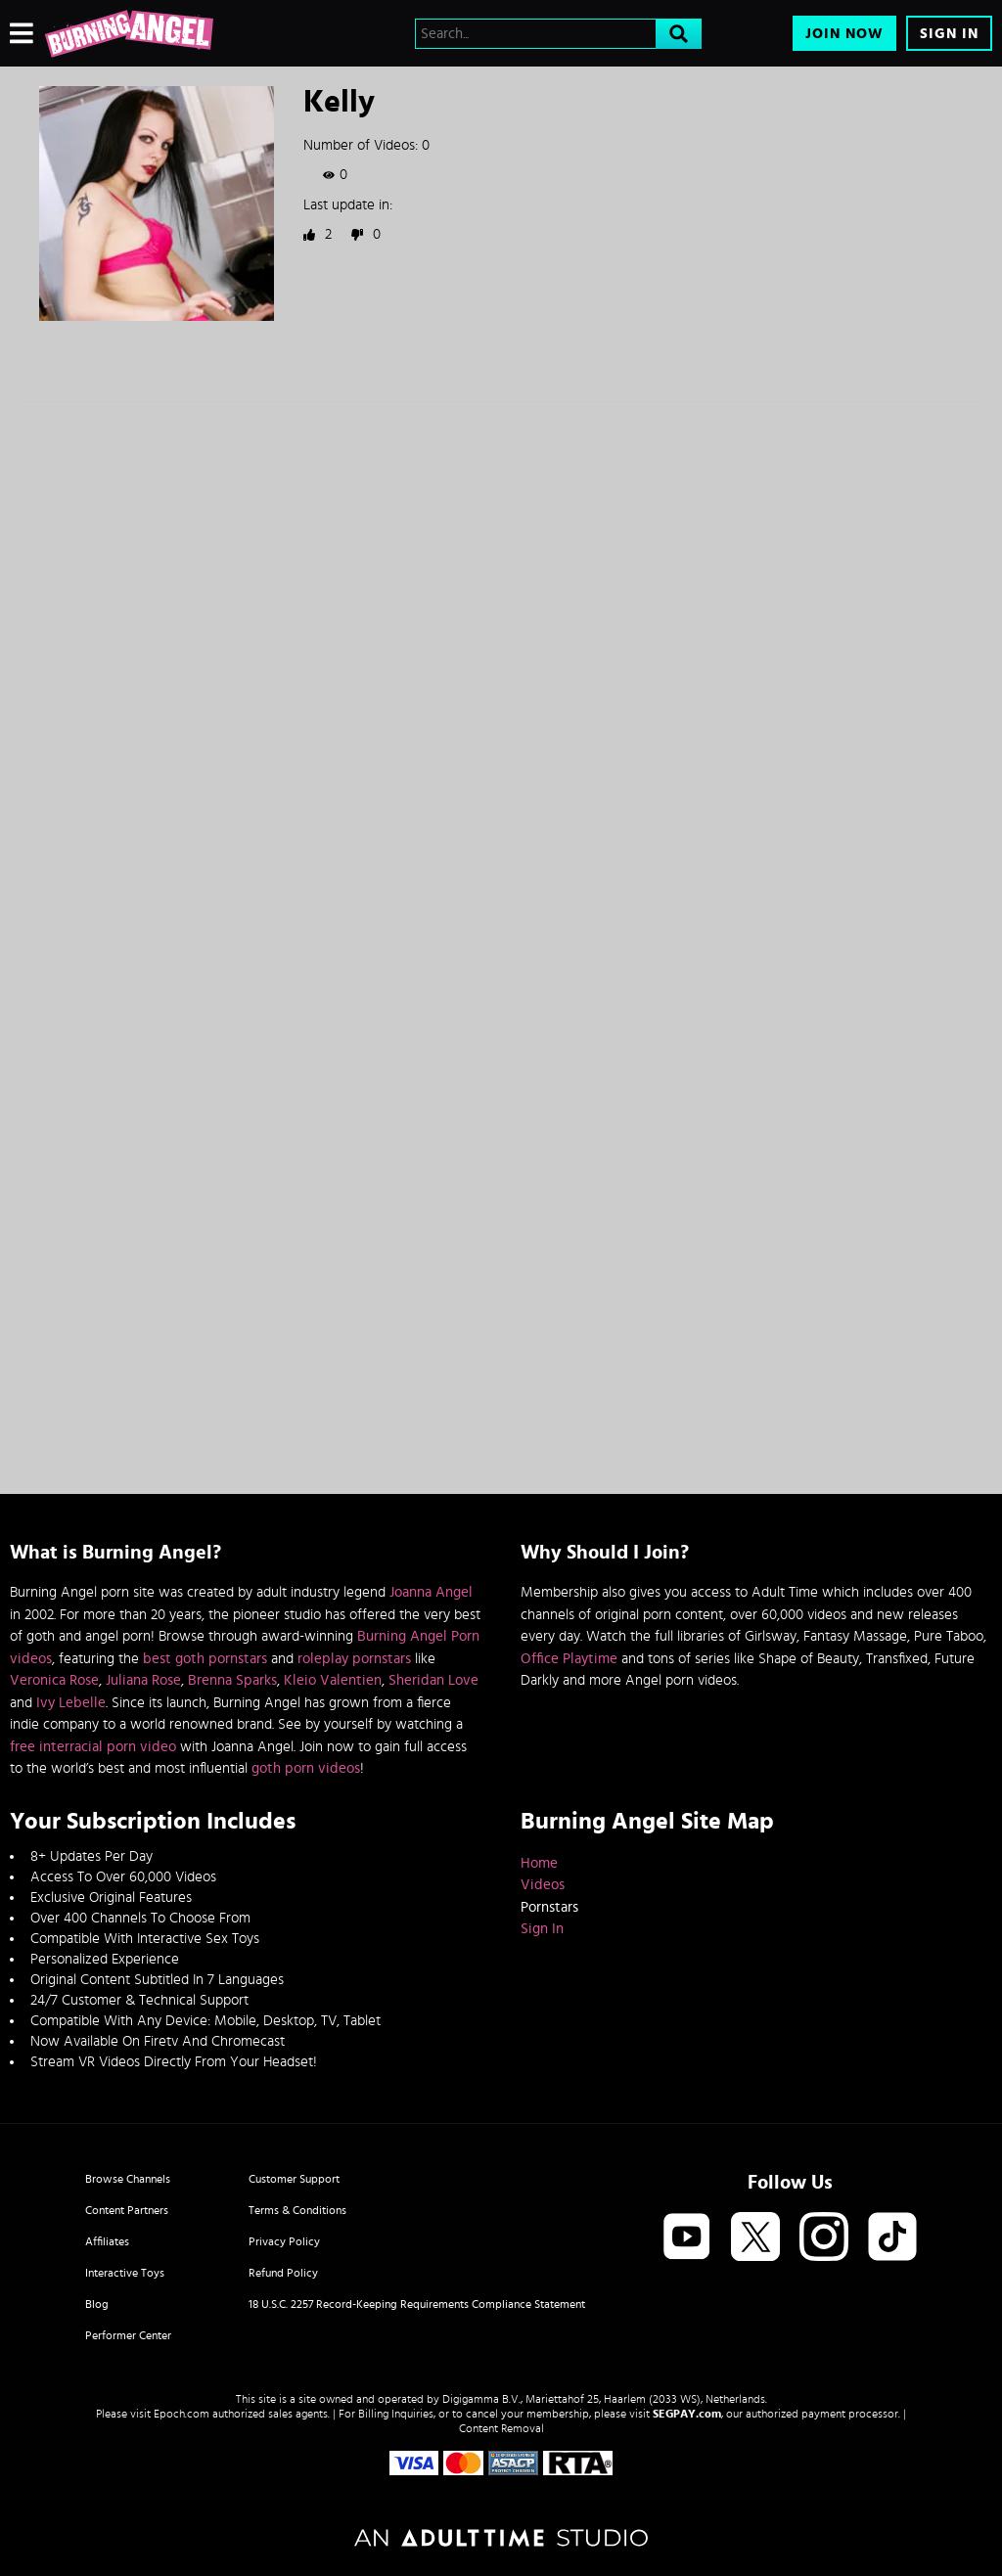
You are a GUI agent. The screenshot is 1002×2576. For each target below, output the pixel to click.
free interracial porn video (93, 1747)
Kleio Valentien (333, 1680)
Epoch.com (181, 2413)
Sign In (949, 33)
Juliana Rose (143, 1680)
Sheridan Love (433, 1680)
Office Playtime (569, 1658)
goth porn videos (305, 1768)
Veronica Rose (54, 1680)
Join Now (844, 33)
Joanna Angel (431, 1592)
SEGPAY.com (687, 2413)
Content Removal (501, 2428)
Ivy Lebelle (71, 1702)
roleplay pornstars (354, 1658)
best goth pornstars (205, 1658)
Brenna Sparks (232, 1680)
